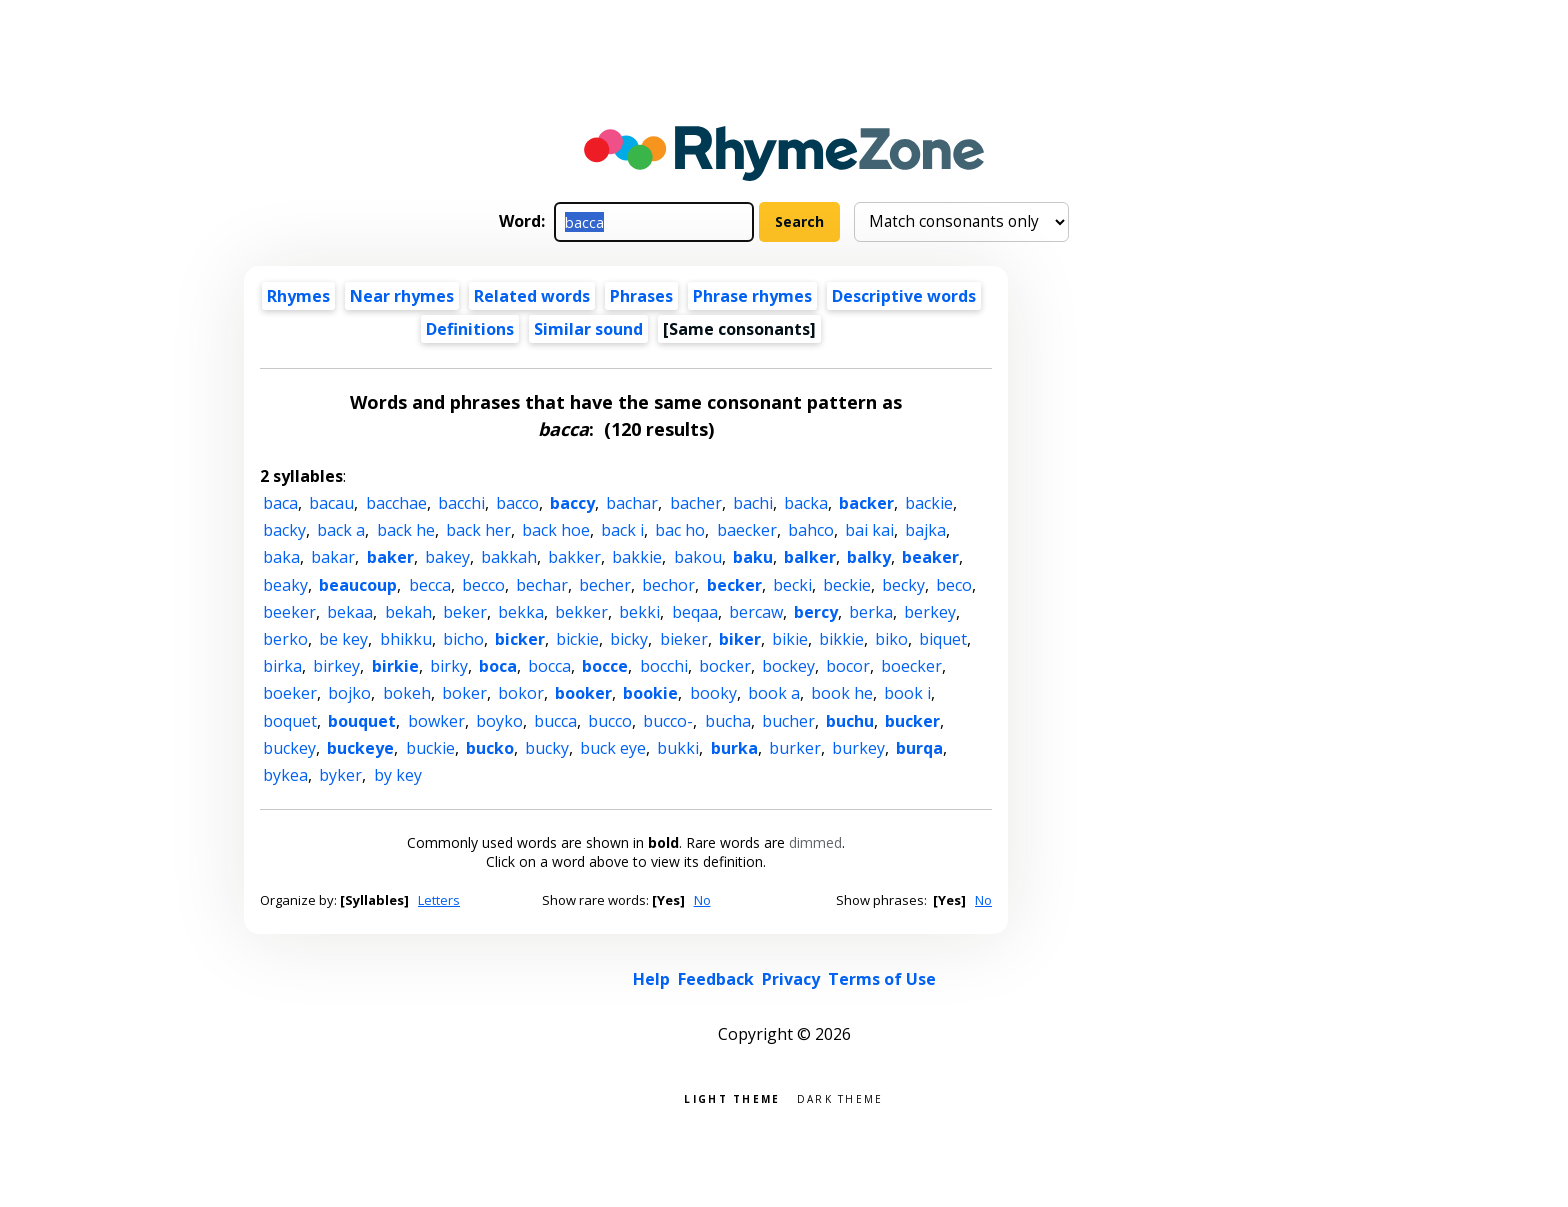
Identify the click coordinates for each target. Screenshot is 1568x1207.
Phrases (641, 296)
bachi (753, 503)
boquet (290, 721)
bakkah (509, 557)
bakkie (637, 557)
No (702, 900)
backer (866, 503)
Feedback (716, 979)
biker (740, 639)
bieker (684, 639)
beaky (285, 585)
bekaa (350, 612)
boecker (911, 666)
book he (842, 693)
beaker (930, 557)
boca (498, 666)
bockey (788, 666)
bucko (490, 748)
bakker (574, 557)
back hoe (556, 530)
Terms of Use (882, 979)
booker (583, 693)
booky (713, 693)
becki (792, 585)
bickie (577, 639)
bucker (912, 721)
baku (753, 557)
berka (871, 612)
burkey (858, 748)
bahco (811, 530)
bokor (521, 693)
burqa (919, 748)
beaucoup (358, 585)
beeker (289, 612)
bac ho (680, 530)
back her (478, 530)
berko (285, 639)
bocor (848, 666)
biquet (943, 639)
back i (622, 530)
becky (903, 585)
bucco (610, 721)
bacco (517, 503)
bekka (521, 612)
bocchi (664, 666)
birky (449, 666)
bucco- (668, 721)
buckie (430, 748)
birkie (395, 666)
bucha (728, 721)
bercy (816, 612)
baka (281, 557)
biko (891, 639)
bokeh (407, 693)
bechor (668, 585)
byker (340, 775)
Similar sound (588, 329)
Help (651, 979)
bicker (520, 639)
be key (343, 639)
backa (806, 503)
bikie (790, 639)
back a (341, 530)
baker (390, 557)
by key (398, 775)
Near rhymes (402, 296)
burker (795, 748)
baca (280, 503)
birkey (336, 666)
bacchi (461, 503)
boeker (290, 693)
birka (282, 666)
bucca (555, 721)
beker (465, 612)
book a (774, 693)
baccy (572, 503)
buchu (850, 721)
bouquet (362, 721)
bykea (285, 775)
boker (464, 693)
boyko (499, 721)
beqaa (695, 612)
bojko (349, 693)
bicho (463, 639)
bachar (632, 503)
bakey (447, 557)
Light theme (732, 1097)
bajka (925, 530)
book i (907, 693)
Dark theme (840, 1097)
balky (869, 557)
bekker (581, 612)
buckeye (360, 748)
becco (483, 585)
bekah (408, 612)
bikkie (841, 639)
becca (430, 585)
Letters (439, 900)
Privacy (791, 979)
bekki (639, 612)
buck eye (613, 748)
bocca (549, 666)
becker (734, 585)
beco (954, 585)
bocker (725, 666)
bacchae (396, 503)
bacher (696, 503)
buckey (289, 748)
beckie (847, 585)
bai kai (869, 530)
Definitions (470, 329)
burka (734, 748)
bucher (788, 721)
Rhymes (298, 296)
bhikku (406, 639)
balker (810, 557)
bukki (678, 748)
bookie (650, 693)
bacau (331, 503)
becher (605, 585)
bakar (333, 557)
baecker (747, 530)
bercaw (756, 612)
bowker (436, 721)
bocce (605, 666)
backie (929, 503)
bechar (542, 585)
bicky (629, 639)
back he (406, 530)
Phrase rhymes (752, 296)
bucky (547, 748)
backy (284, 530)
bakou (698, 557)
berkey (930, 612)
